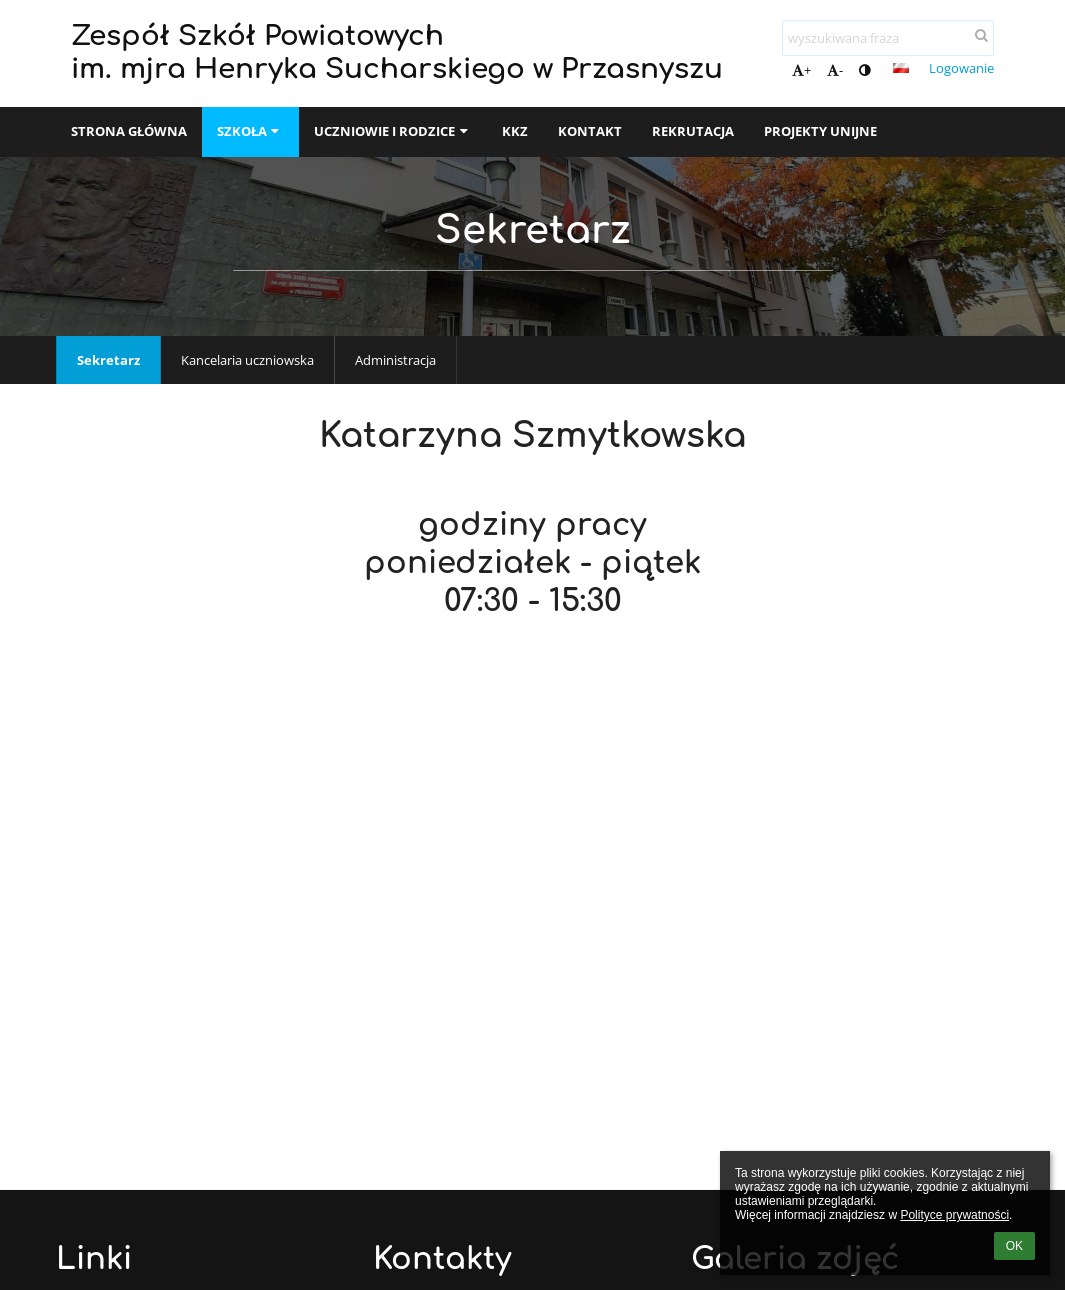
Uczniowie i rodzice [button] (393, 131)
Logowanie (961, 68)
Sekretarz (108, 360)
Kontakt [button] (590, 131)
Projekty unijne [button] (820, 131)
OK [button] (1014, 1246)
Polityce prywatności (954, 1215)
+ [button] (801, 70)
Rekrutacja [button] (693, 131)
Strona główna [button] (129, 131)
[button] (901, 68)
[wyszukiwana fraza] (888, 38)
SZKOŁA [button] (250, 131)
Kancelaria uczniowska (247, 360)
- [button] (835, 70)
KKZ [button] (515, 131)
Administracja (395, 360)
